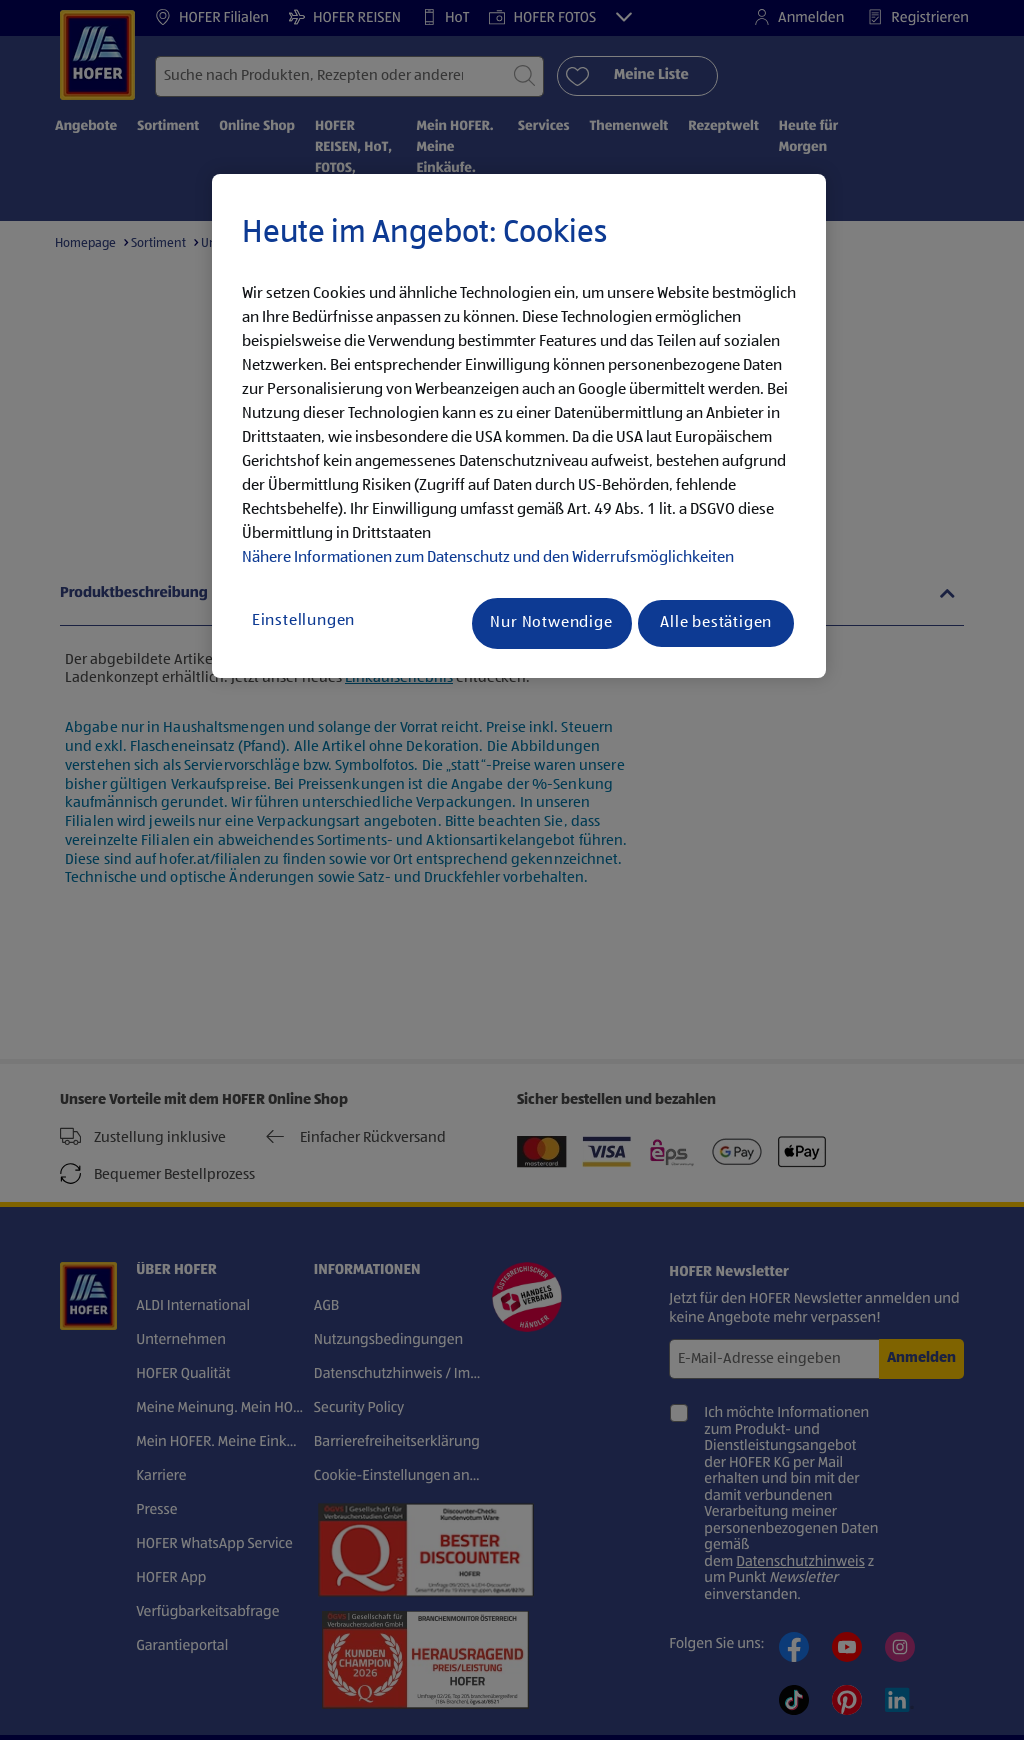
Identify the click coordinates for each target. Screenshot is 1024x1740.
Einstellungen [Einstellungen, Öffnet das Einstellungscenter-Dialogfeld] (303, 621)
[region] (519, 426)
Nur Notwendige (551, 623)
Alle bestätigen (716, 623)
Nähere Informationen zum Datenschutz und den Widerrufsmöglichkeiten (488, 558)
